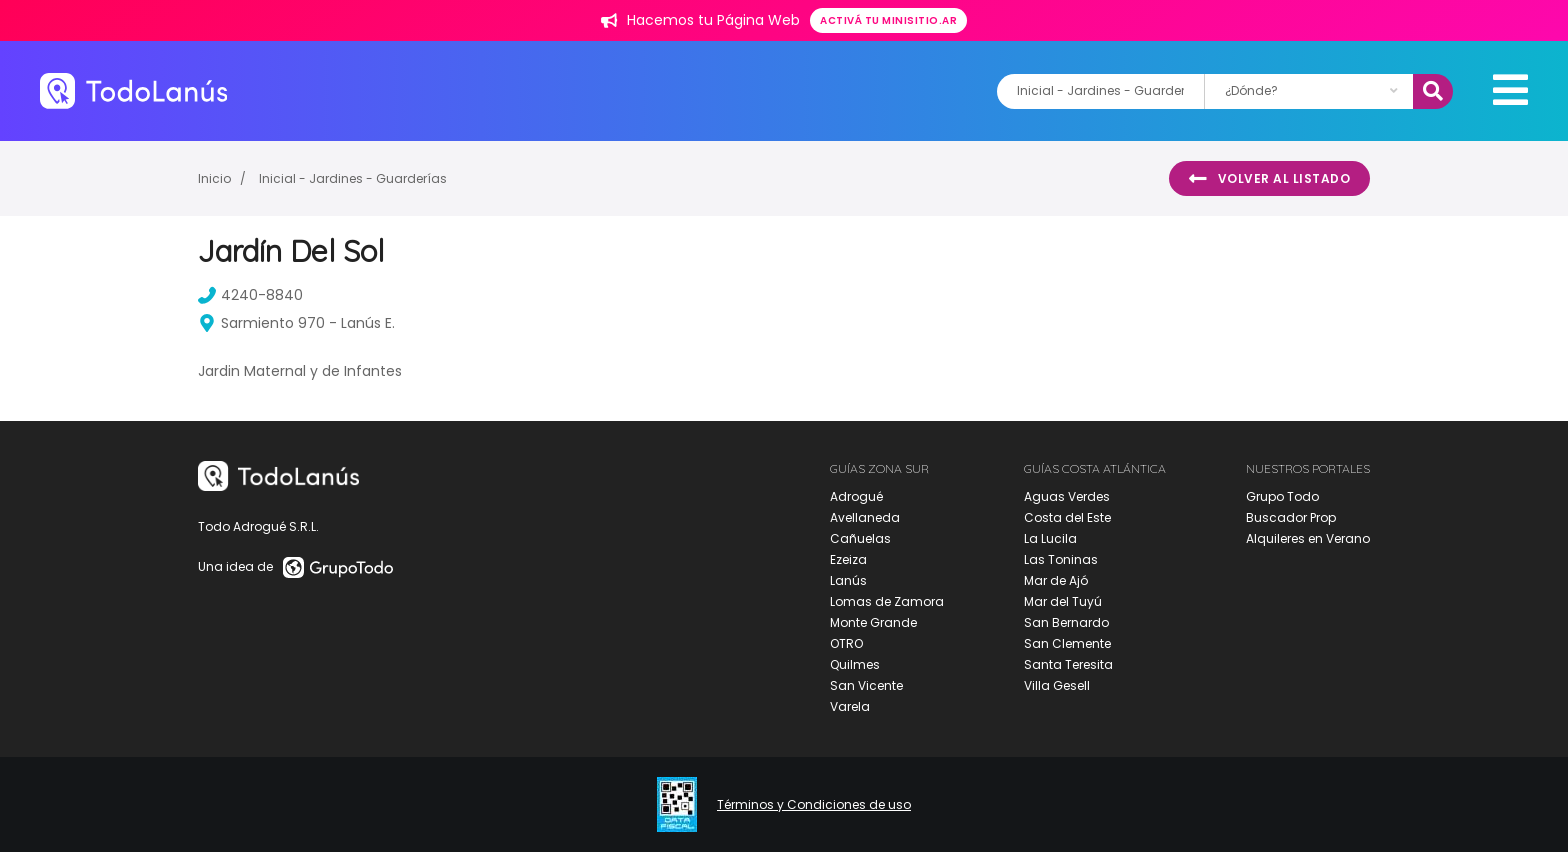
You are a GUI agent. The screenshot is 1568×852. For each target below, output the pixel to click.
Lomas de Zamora (887, 601)
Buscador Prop (1291, 517)
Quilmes (855, 664)
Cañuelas (860, 538)
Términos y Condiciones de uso (814, 805)
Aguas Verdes (1067, 496)
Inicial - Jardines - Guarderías (353, 178)
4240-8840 (250, 295)
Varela (850, 706)
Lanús (848, 580)
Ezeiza (848, 559)
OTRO (846, 643)
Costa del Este (1067, 517)
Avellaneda (865, 517)
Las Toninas (1061, 559)
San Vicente (866, 685)
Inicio (214, 178)
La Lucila (1050, 538)
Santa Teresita (1068, 664)
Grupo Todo (1282, 496)
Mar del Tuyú (1063, 601)
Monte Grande (873, 622)
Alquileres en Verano (1308, 538)
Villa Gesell (1057, 685)
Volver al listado (1269, 179)
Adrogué (856, 496)
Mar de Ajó (1056, 580)
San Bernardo (1066, 622)
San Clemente (1067, 643)
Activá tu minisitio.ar (888, 20)
